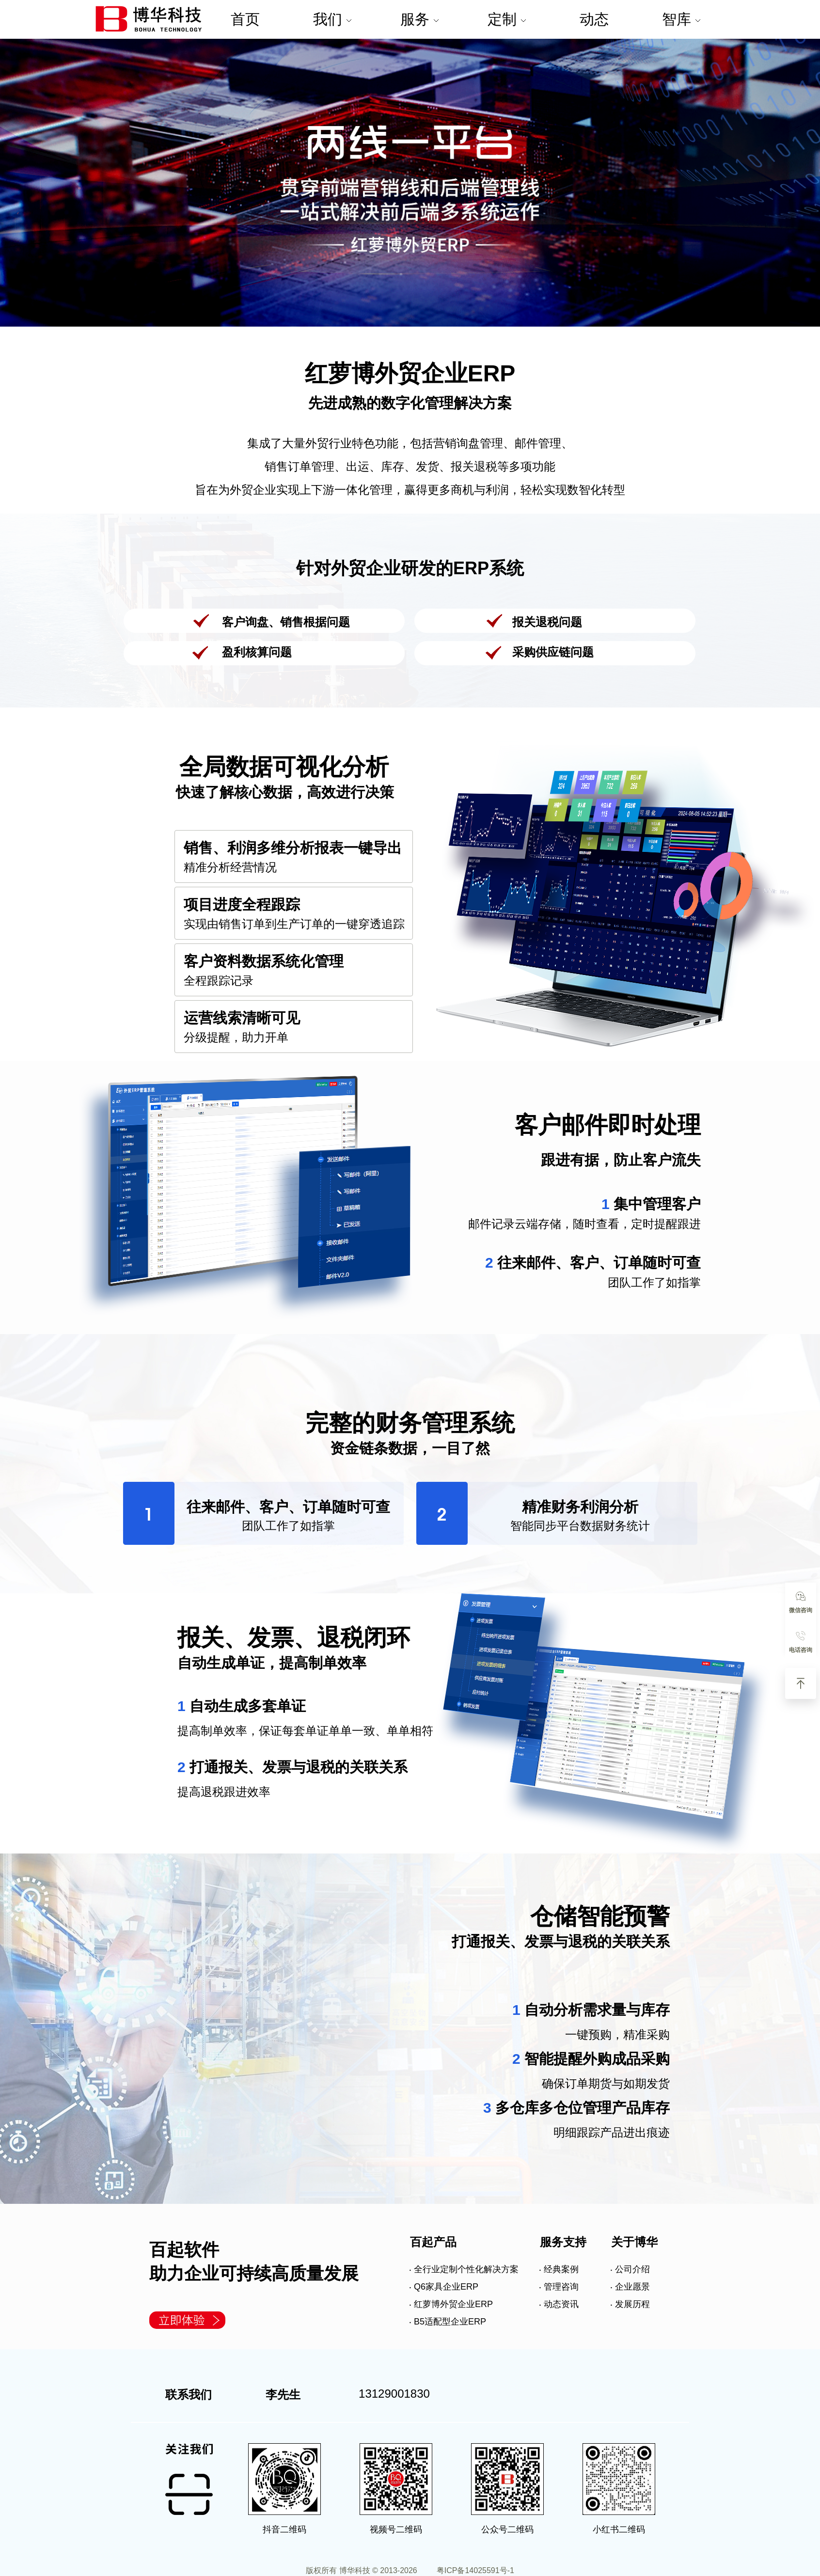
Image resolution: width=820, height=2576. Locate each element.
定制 (506, 19)
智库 (681, 19)
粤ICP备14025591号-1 (475, 2570)
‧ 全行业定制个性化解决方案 (464, 2269)
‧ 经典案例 (559, 2269)
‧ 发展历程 (630, 2304)
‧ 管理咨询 (559, 2287)
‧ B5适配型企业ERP (447, 2321)
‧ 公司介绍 (630, 2269)
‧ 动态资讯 (559, 2304)
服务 (419, 19)
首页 (245, 19)
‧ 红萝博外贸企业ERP (451, 2304)
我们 (332, 19)
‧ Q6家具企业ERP (443, 2287)
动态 (594, 19)
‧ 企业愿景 (630, 2287)
